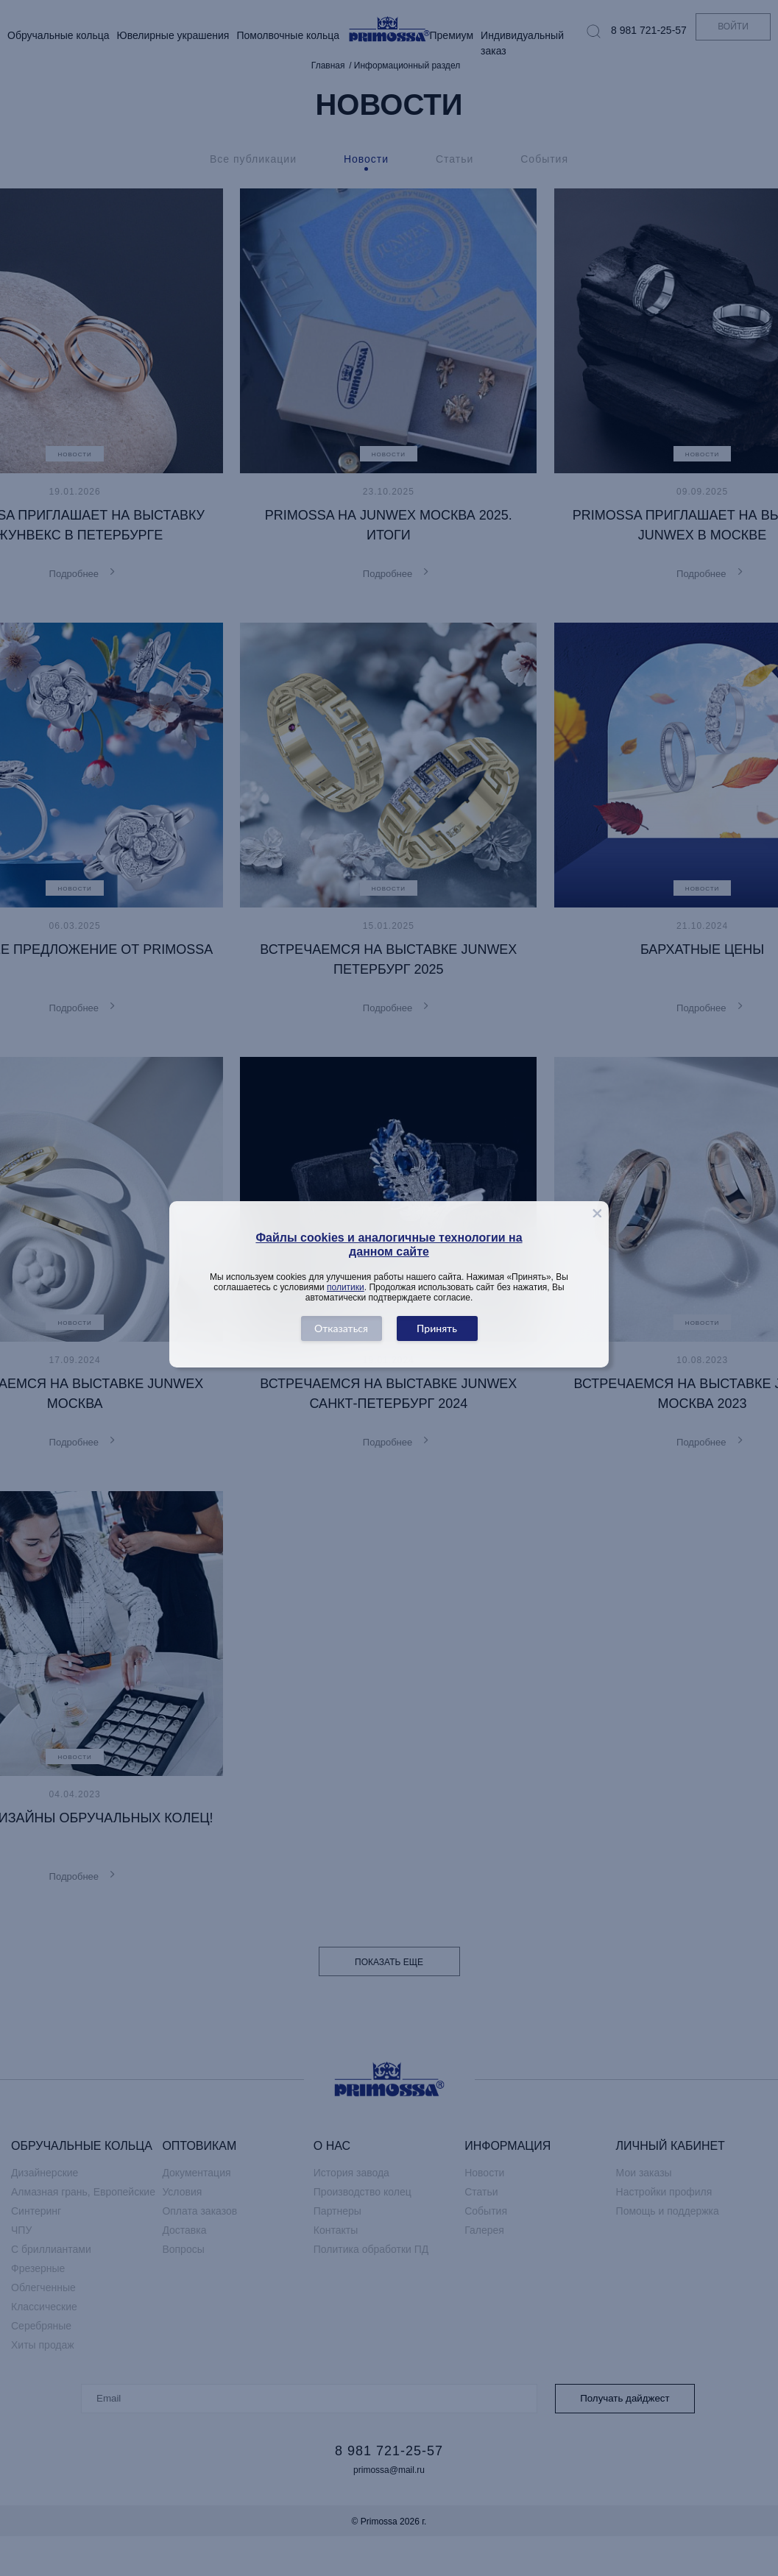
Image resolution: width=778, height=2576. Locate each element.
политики (345, 1287)
